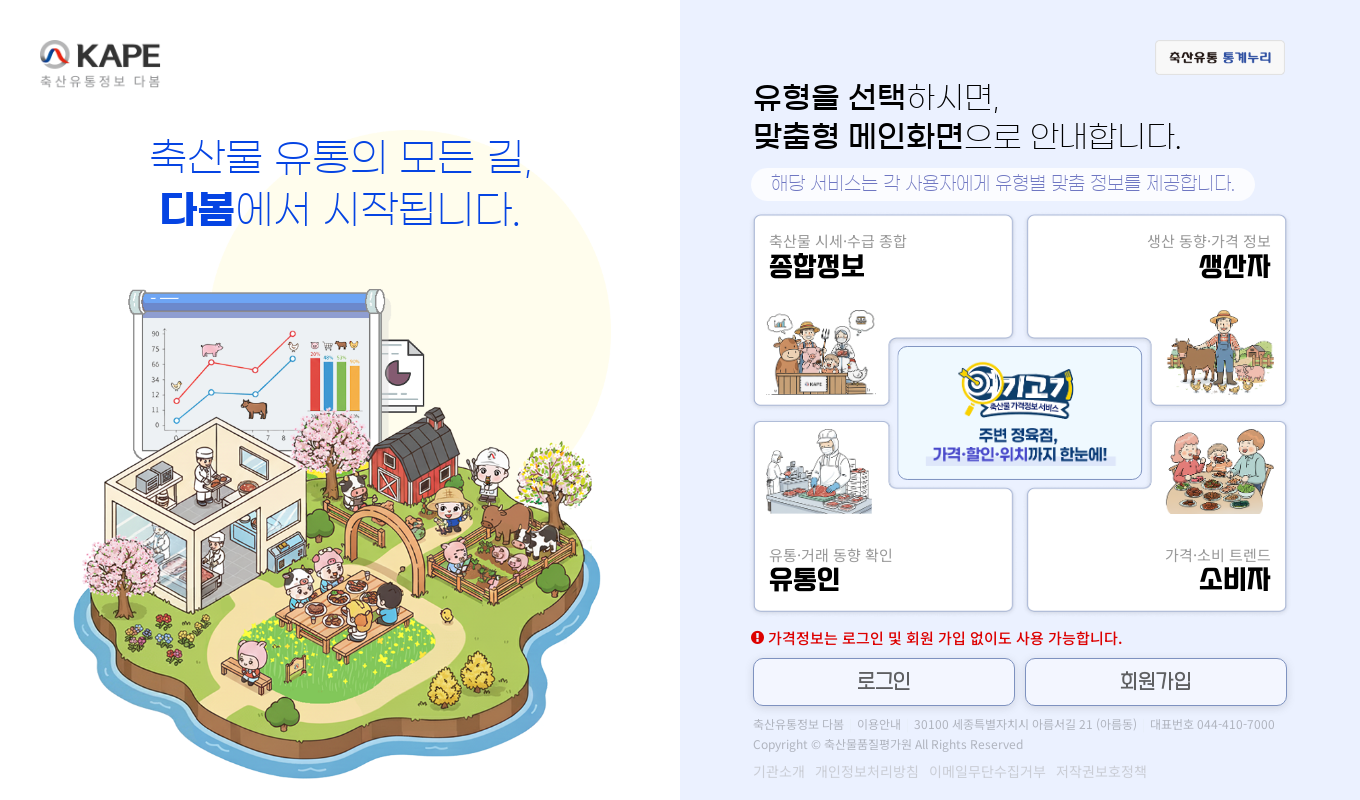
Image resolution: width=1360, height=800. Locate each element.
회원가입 (1156, 682)
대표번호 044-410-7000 (1212, 724)
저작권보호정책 (1101, 771)
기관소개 (779, 771)
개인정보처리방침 (867, 771)
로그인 (884, 682)
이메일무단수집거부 (987, 771)
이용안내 (879, 724)
